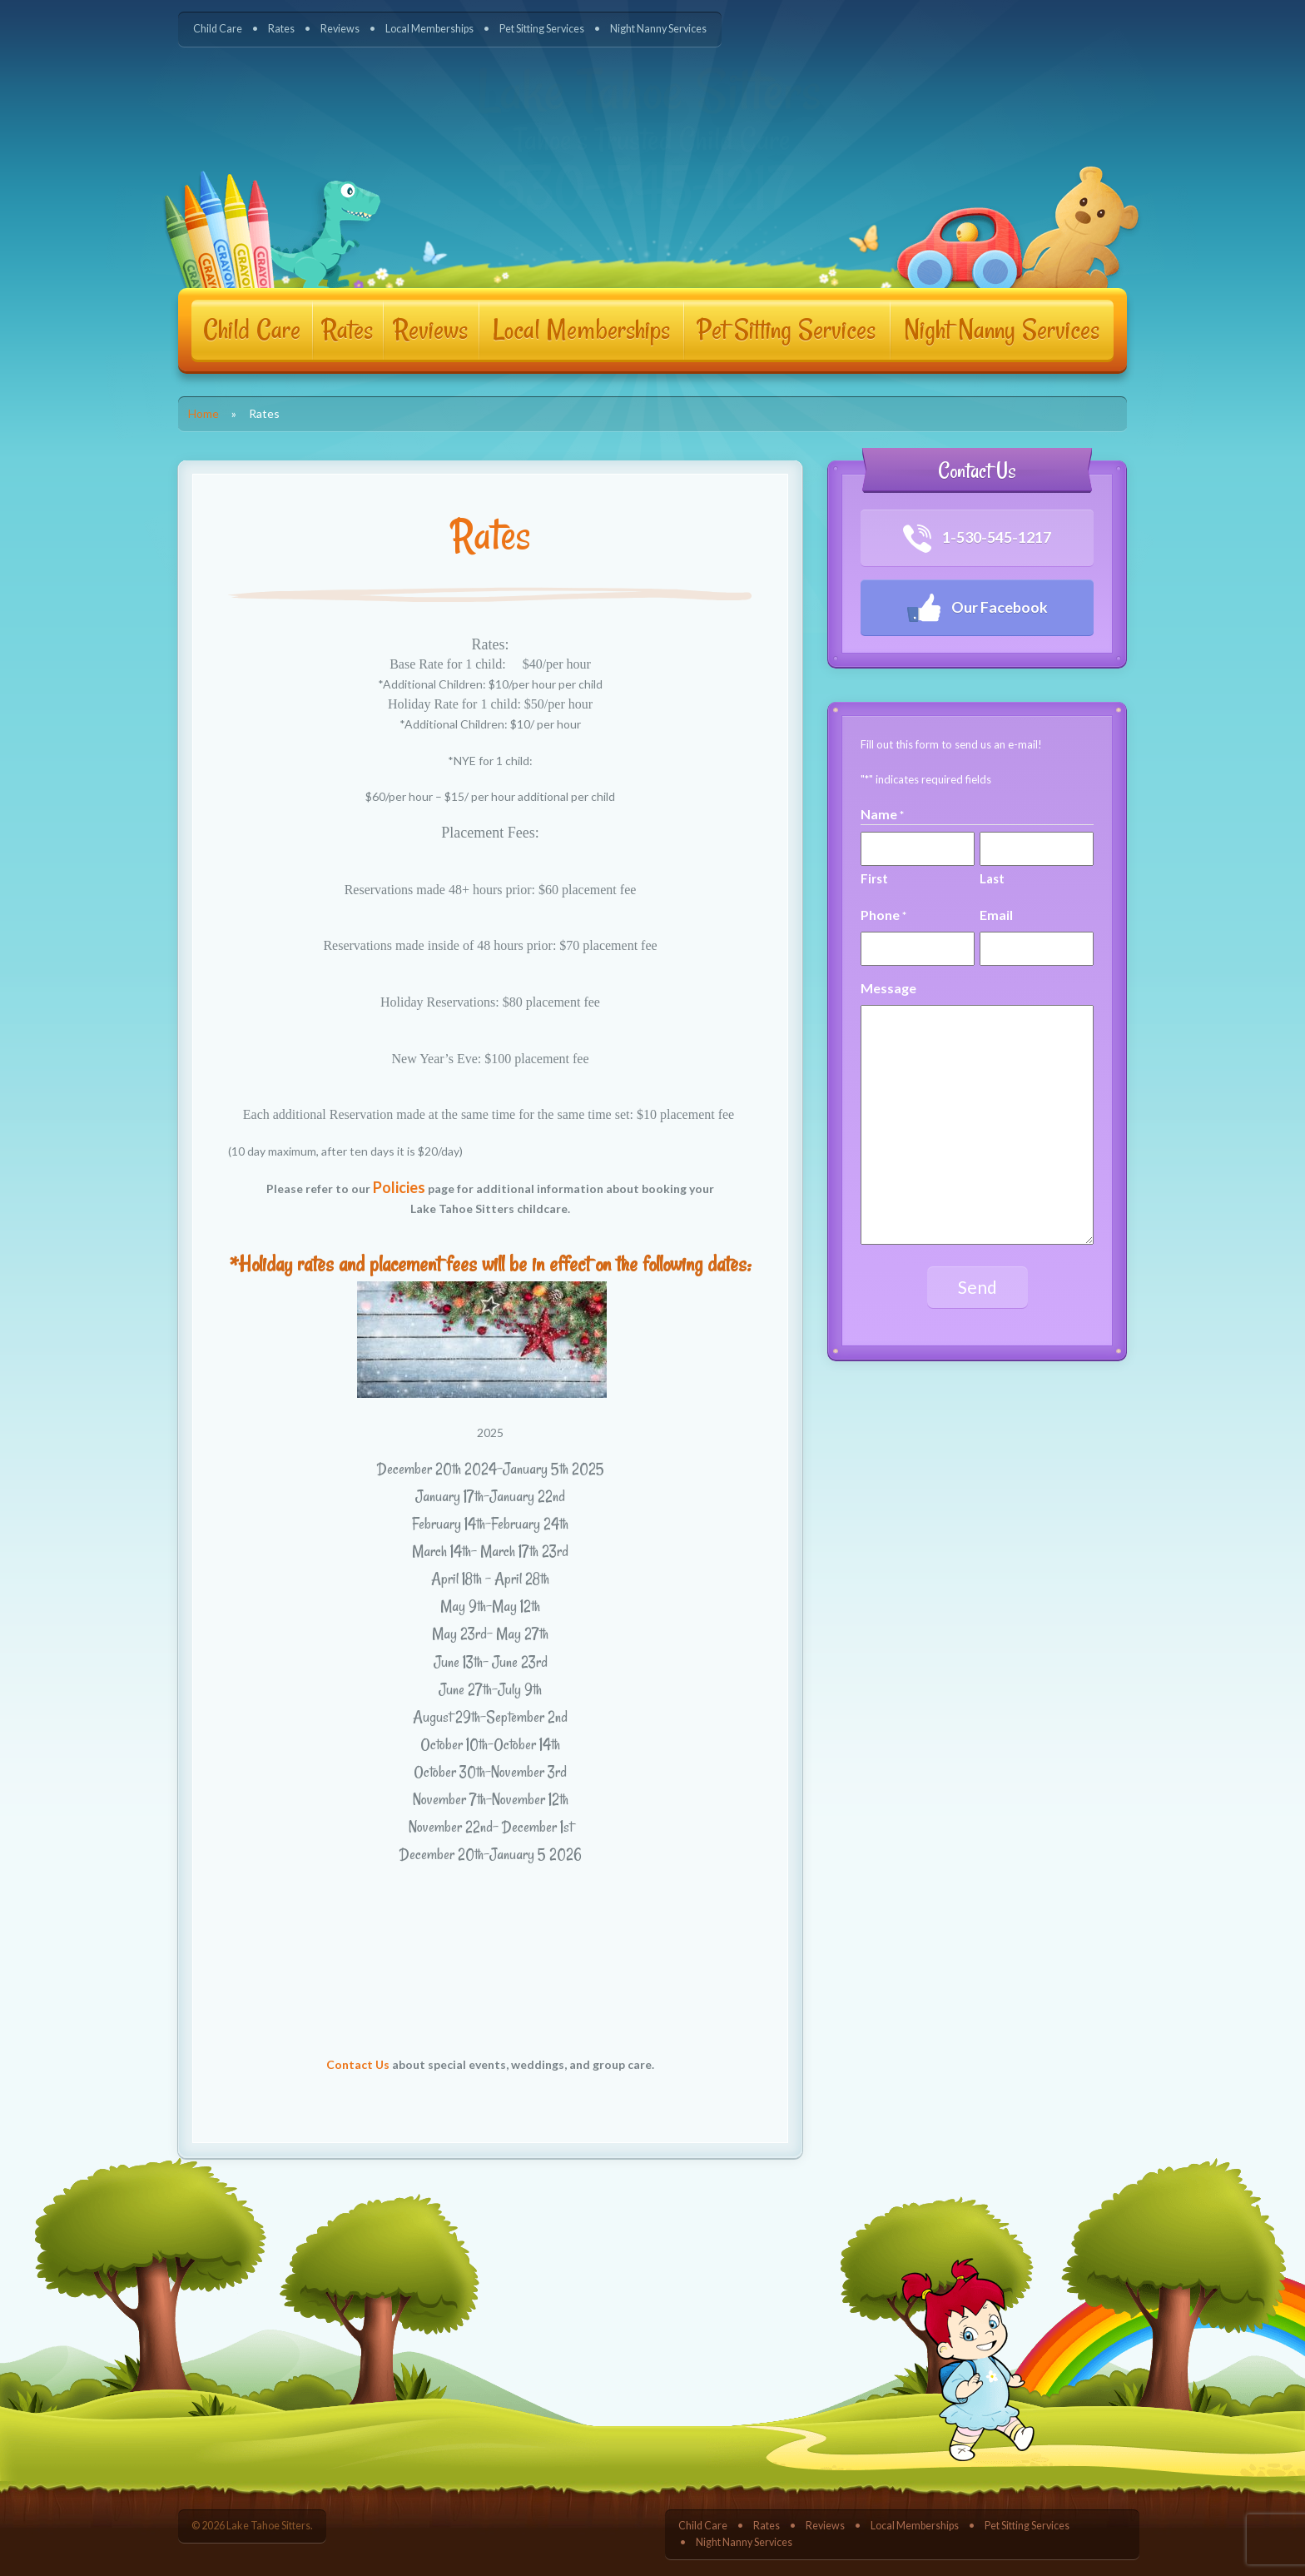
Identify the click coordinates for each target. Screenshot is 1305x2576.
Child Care (217, 28)
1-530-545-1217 (977, 539)
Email (996, 914)
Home (203, 413)
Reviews (340, 28)
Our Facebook (977, 608)
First (874, 878)
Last (992, 878)
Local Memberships (429, 28)
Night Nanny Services (658, 28)
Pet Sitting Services (541, 28)
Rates (281, 28)
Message (888, 988)
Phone (883, 915)
